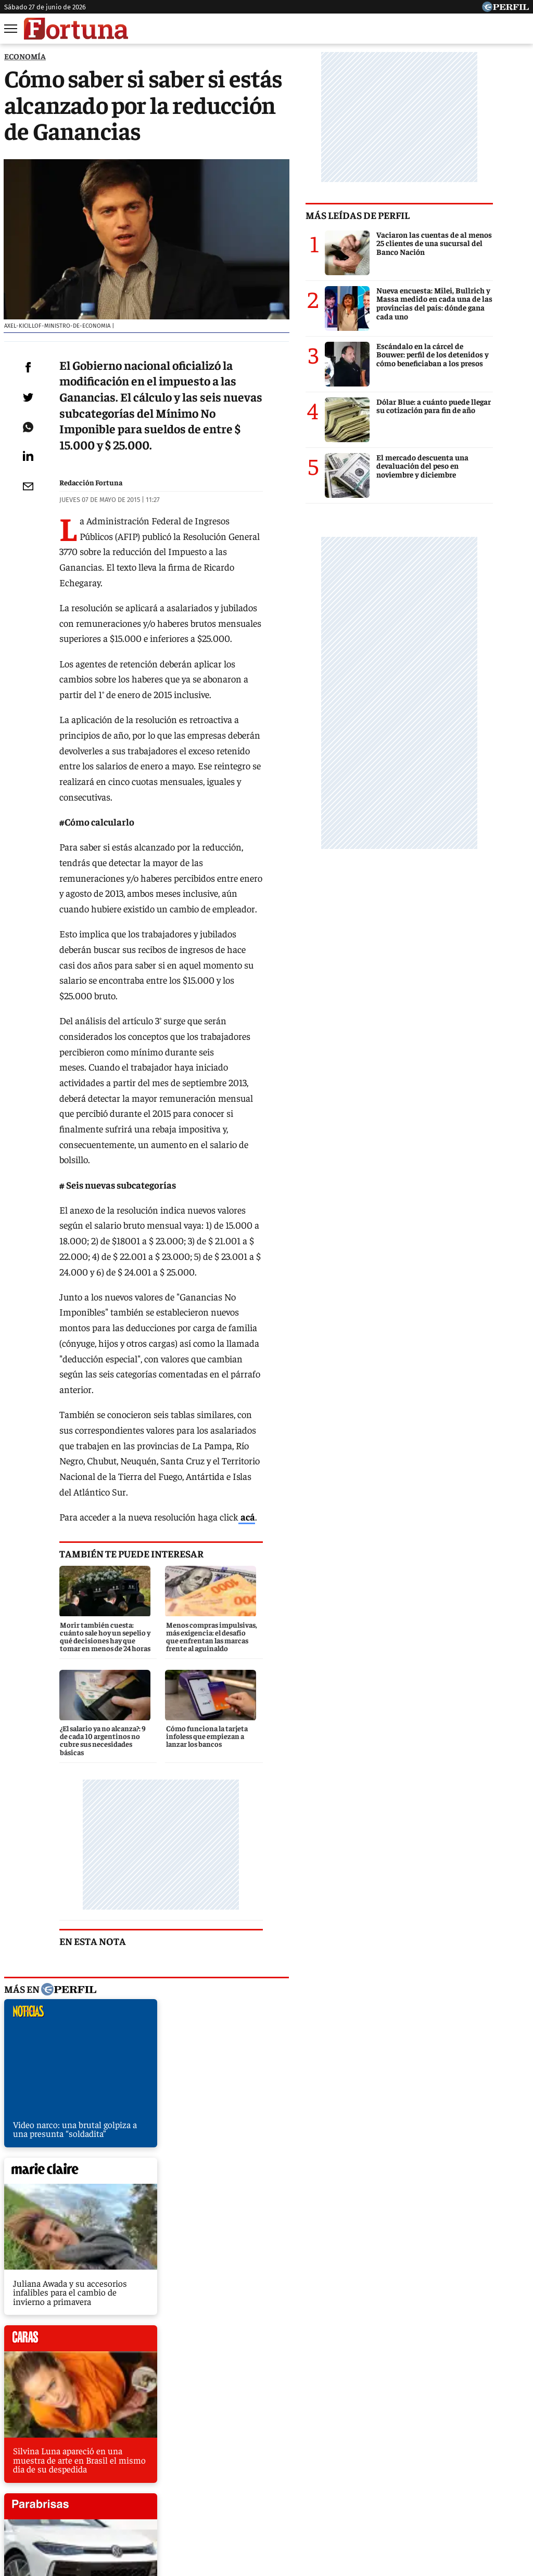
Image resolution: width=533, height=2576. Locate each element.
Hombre (222, 2461)
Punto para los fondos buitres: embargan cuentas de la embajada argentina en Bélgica (167, 2224)
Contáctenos (218, 2499)
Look (369, 2461)
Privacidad (269, 2499)
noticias (81, 1853)
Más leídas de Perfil (393, 215)
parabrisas (248, 2022)
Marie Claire (125, 2461)
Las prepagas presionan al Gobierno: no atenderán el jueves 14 (123, 2243)
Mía (431, 2461)
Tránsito (438, 2499)
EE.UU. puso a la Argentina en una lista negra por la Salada (117, 2282)
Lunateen (470, 2461)
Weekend (269, 2461)
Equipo (310, 2499)
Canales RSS (101, 2499)
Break (513, 2461)
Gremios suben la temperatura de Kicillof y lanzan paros (113, 2301)
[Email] (27, 512)
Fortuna (177, 2461)
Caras (30, 2461)
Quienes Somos (160, 2499)
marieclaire (248, 1853)
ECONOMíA (25, 56)
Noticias (71, 2461)
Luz (401, 2461)
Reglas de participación (373, 2499)
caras (81, 2022)
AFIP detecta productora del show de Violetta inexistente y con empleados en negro (163, 2263)
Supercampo (323, 2461)
